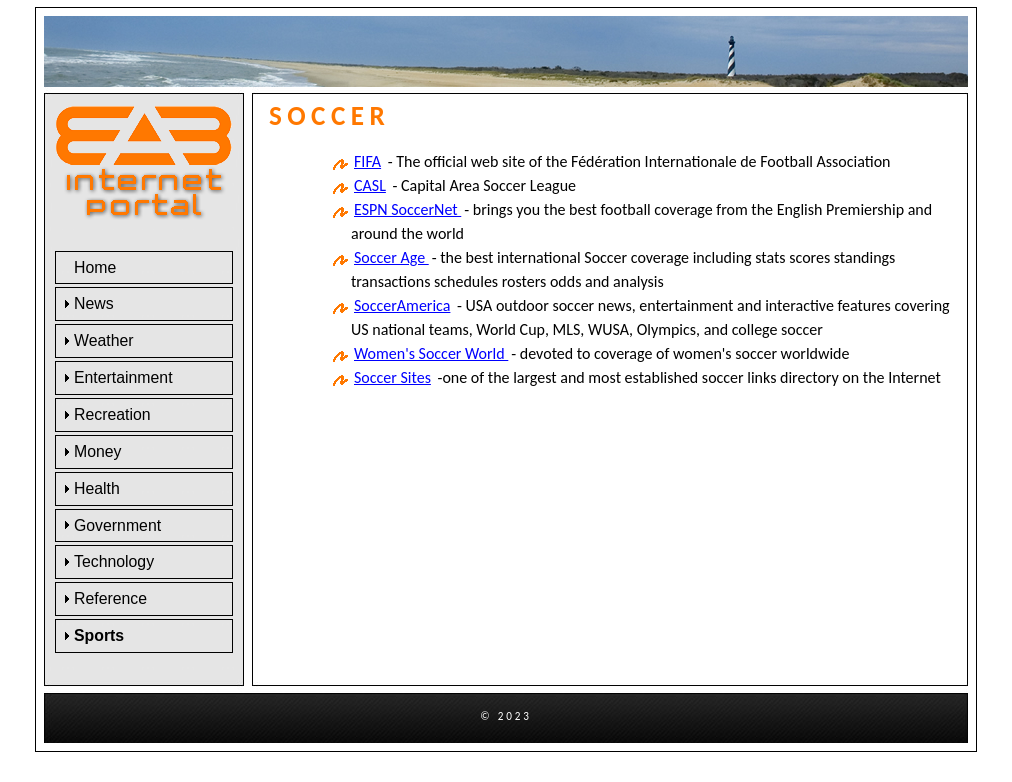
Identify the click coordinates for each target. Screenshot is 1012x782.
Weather (104, 340)
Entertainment (123, 377)
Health (97, 488)
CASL (370, 185)
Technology (114, 561)
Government (117, 525)
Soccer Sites (392, 377)
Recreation (112, 414)
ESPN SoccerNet (407, 209)
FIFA (367, 161)
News (94, 303)
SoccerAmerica (402, 305)
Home (95, 267)
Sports (99, 635)
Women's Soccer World (431, 353)
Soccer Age (391, 257)
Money (98, 451)
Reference (110, 598)
